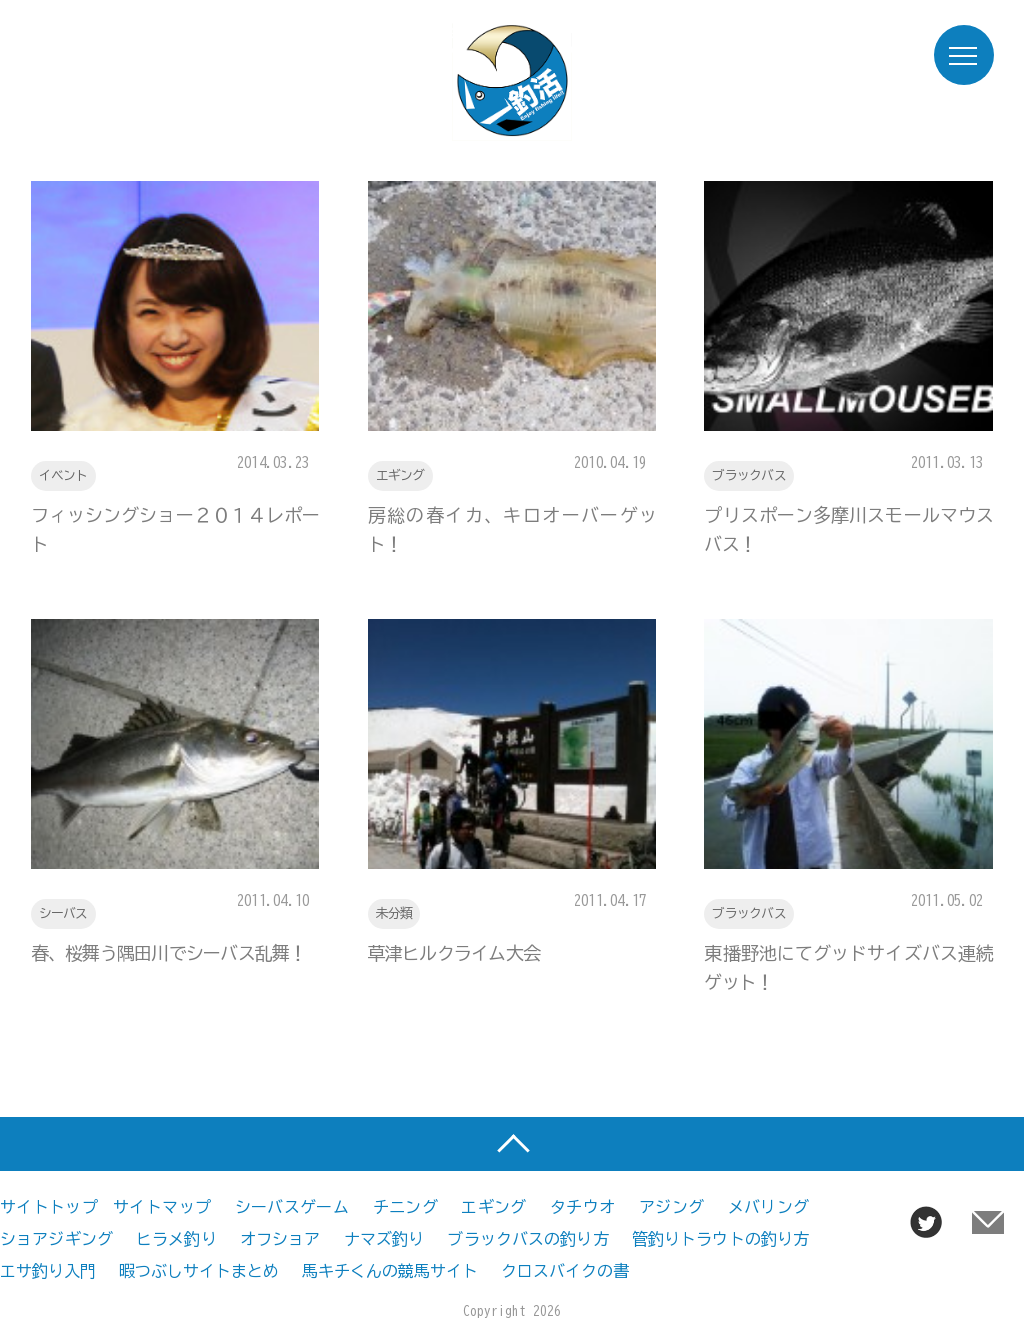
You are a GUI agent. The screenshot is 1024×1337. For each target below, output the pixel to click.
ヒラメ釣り (176, 1239)
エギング (493, 1207)
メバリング (768, 1207)
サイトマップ (162, 1207)
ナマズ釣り (384, 1239)
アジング (671, 1207)
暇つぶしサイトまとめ (199, 1271)
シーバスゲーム (292, 1207)
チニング (405, 1207)
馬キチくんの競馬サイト (390, 1271)
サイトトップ (49, 1207)
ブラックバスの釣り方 (527, 1239)
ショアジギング (56, 1239)
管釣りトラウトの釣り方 (720, 1239)
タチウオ (582, 1207)
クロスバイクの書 (565, 1271)
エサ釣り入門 (48, 1271)
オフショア (280, 1239)
